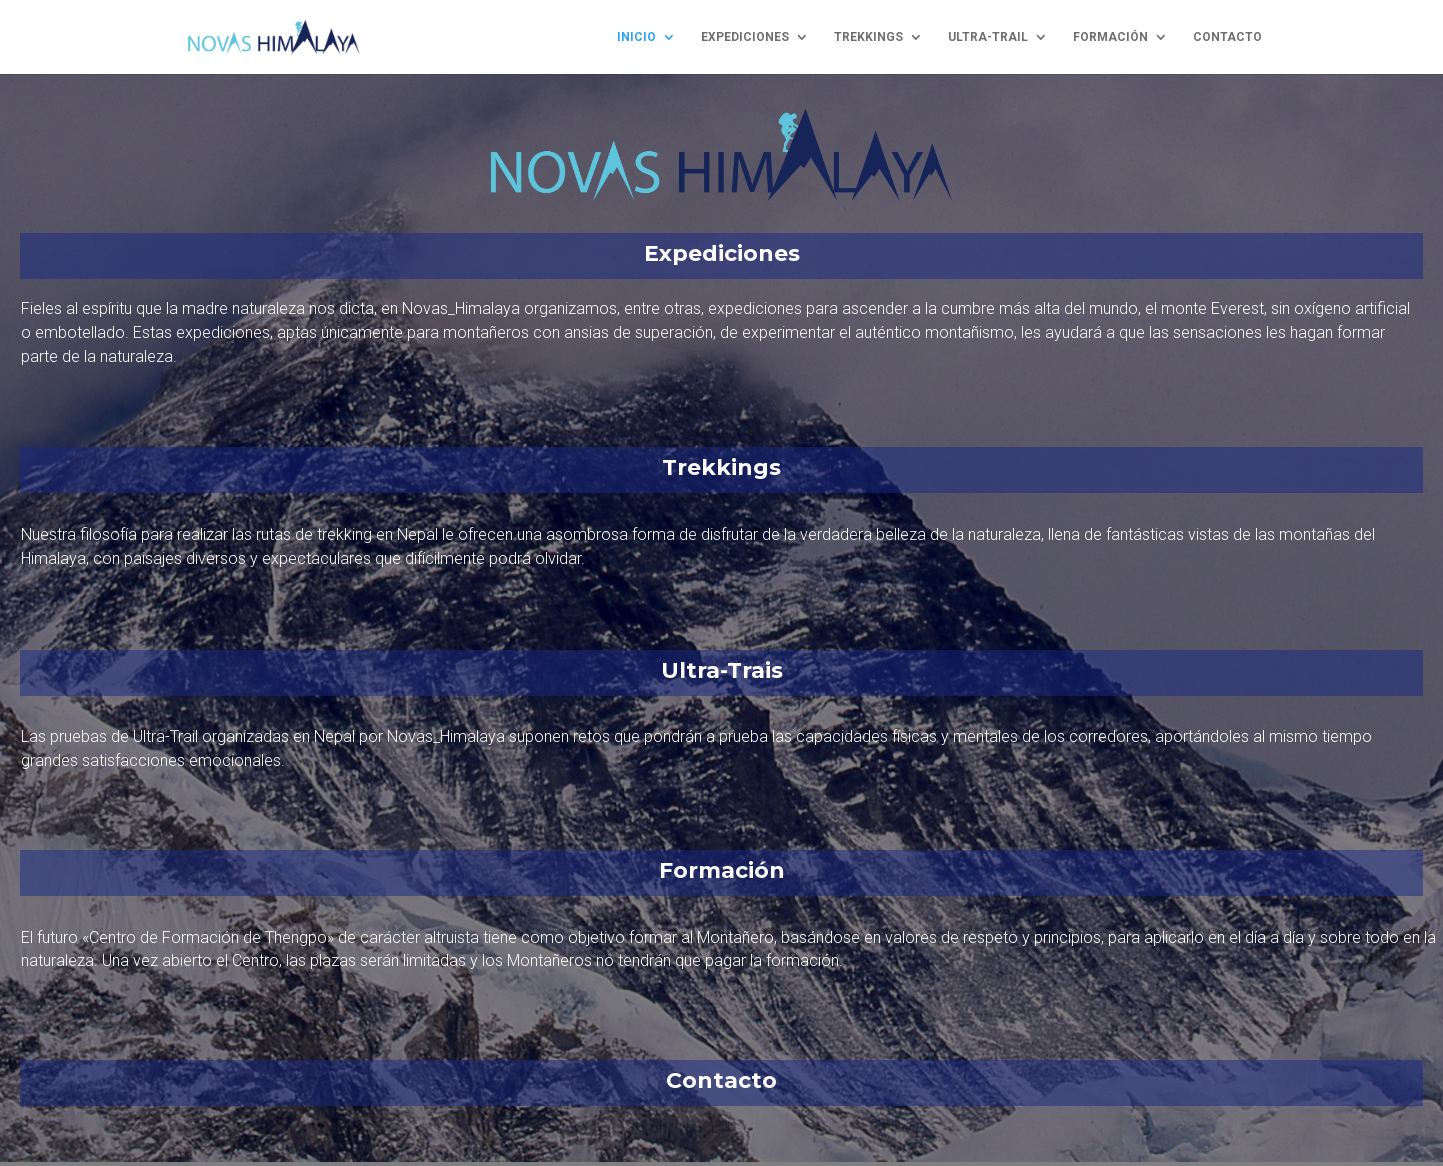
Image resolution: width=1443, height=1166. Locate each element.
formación (1110, 37)
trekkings (868, 37)
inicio (636, 37)
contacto (1227, 37)
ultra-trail (988, 37)
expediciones (745, 37)
